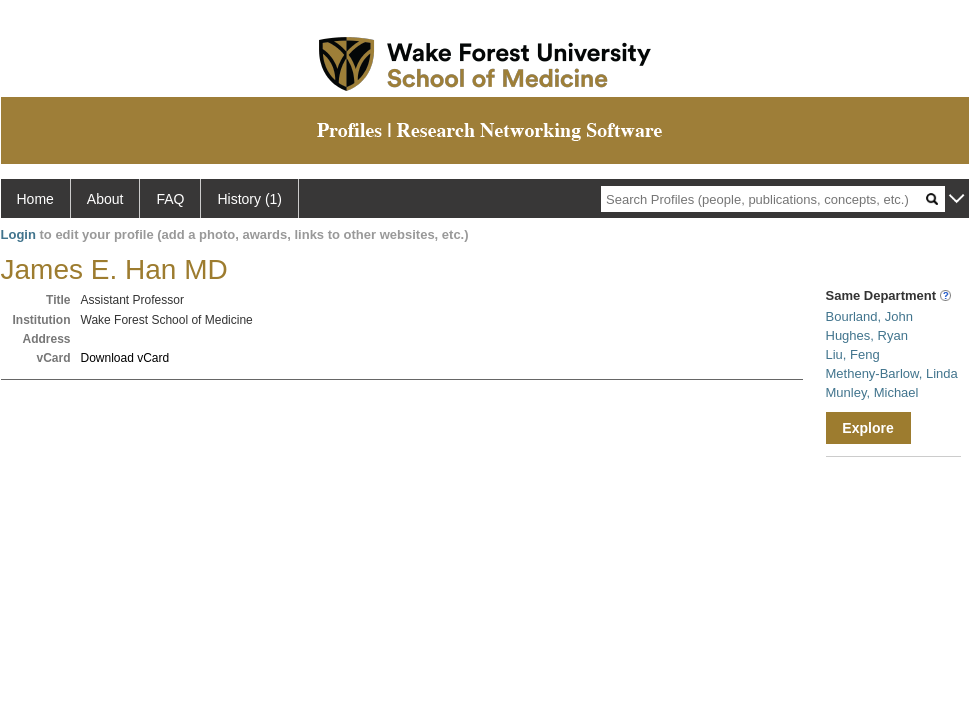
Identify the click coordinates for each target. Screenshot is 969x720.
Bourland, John (869, 316)
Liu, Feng (853, 354)
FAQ (170, 199)
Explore (867, 428)
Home (35, 199)
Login (18, 234)
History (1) (249, 199)
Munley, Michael (872, 392)
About (105, 199)
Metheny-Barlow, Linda (892, 373)
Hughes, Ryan (867, 335)
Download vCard (125, 358)
